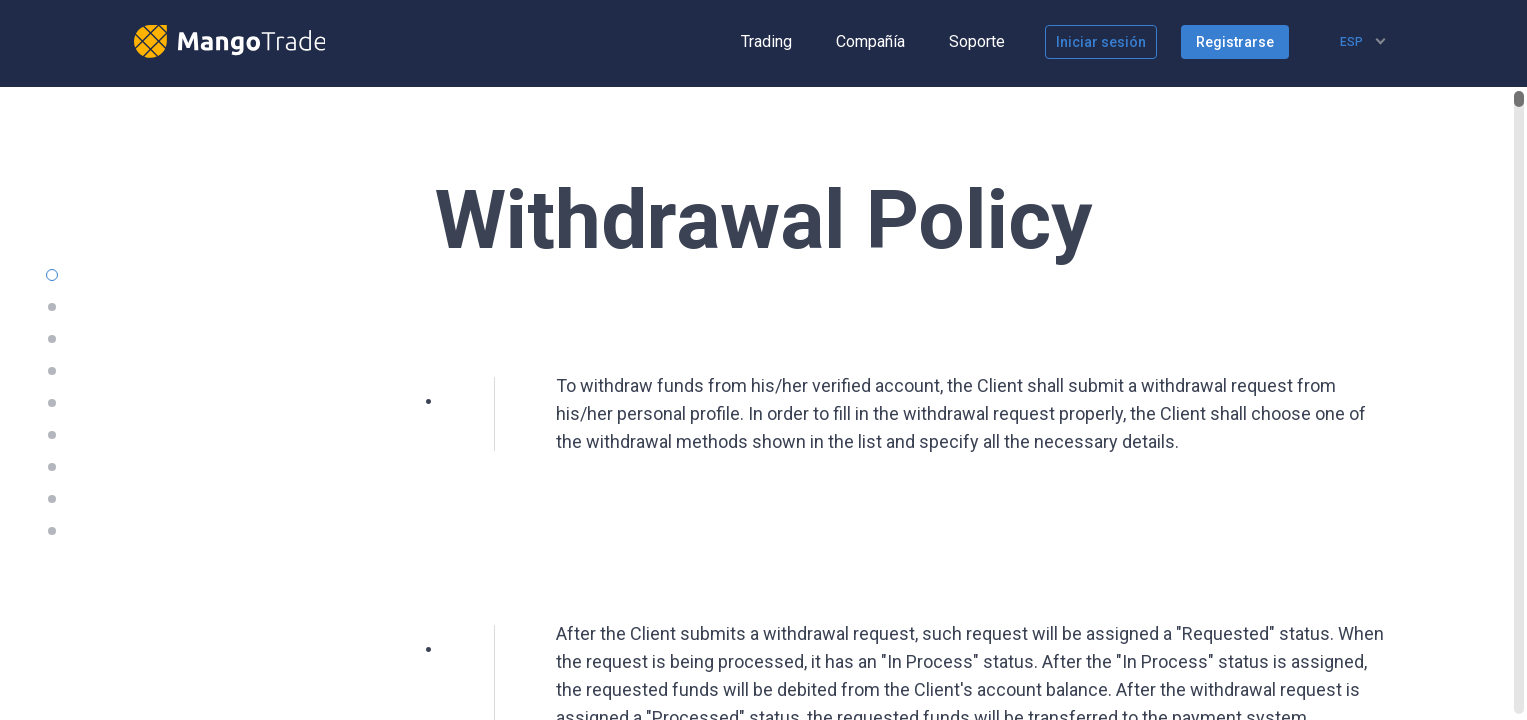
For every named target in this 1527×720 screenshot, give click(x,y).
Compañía (870, 41)
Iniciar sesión (1101, 42)
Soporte (977, 41)
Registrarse (1235, 42)
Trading (766, 41)
